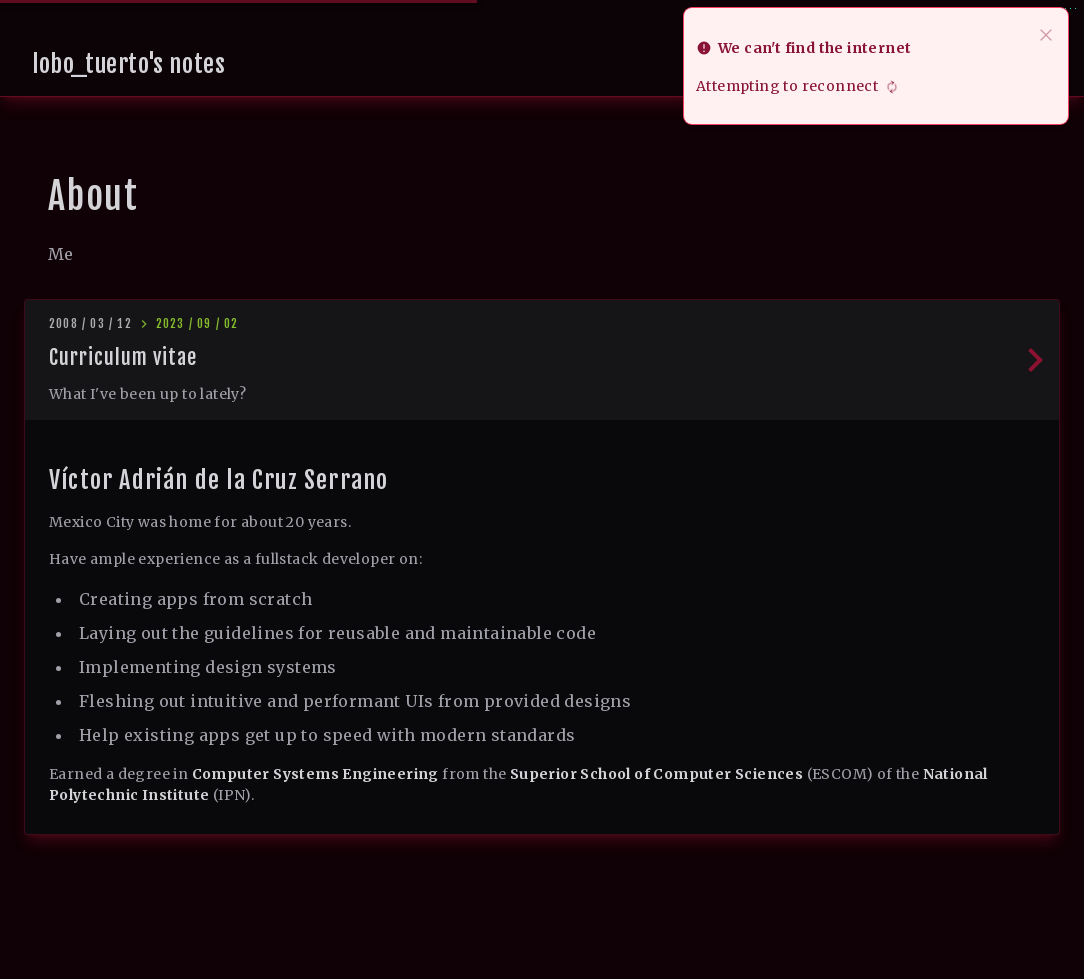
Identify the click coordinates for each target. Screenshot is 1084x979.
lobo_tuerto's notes (128, 64)
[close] (1046, 33)
